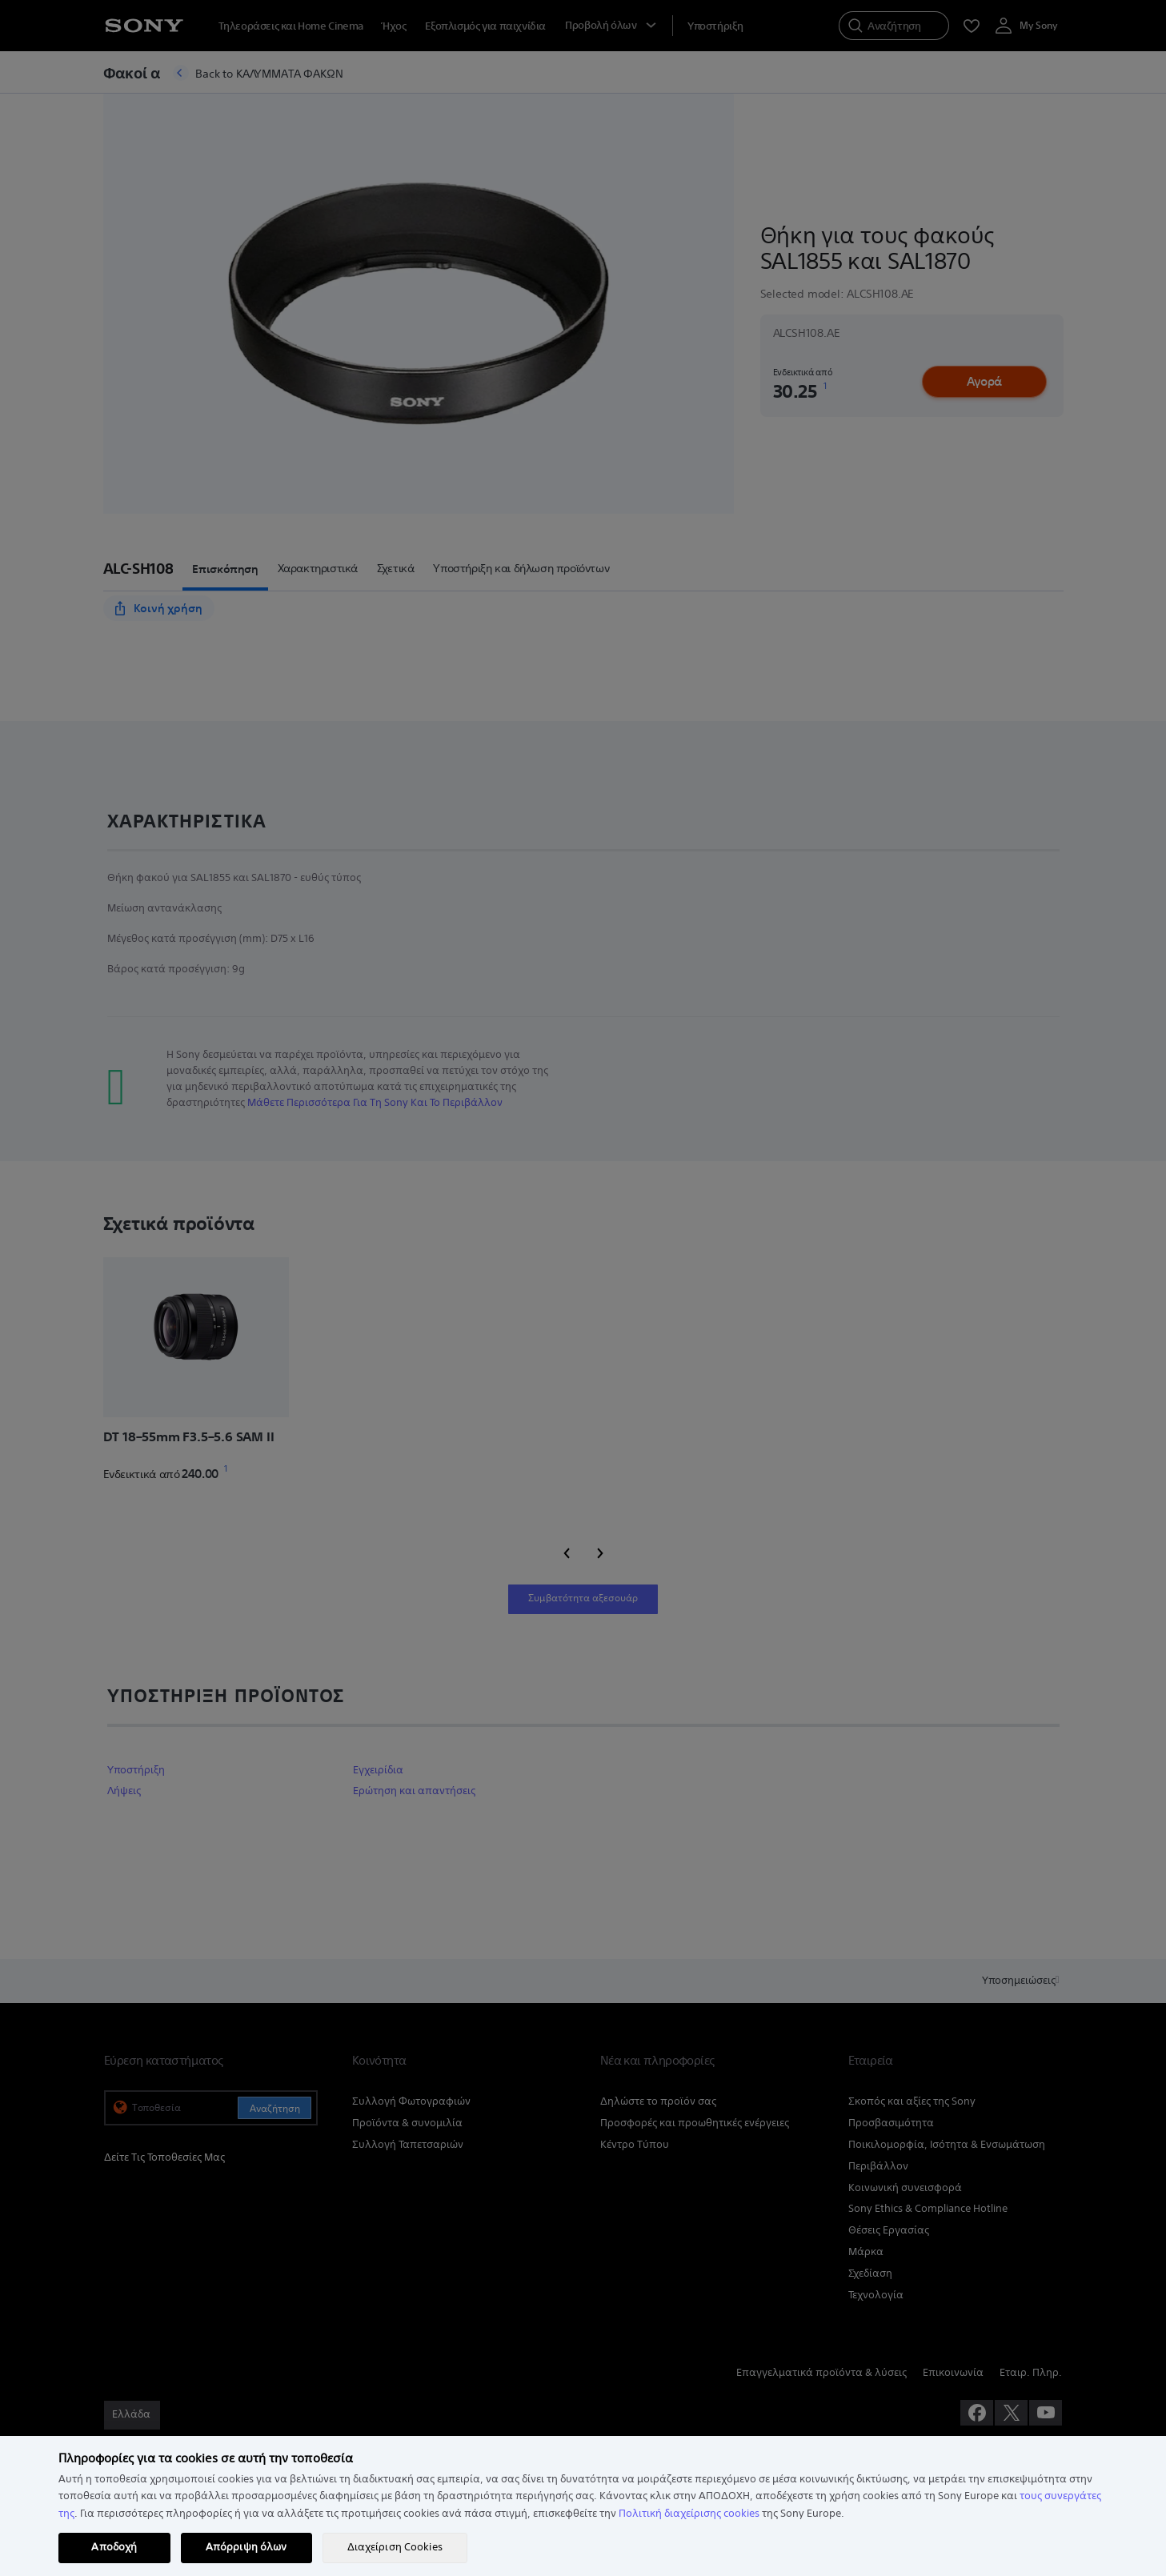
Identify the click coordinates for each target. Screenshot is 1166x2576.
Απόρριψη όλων (246, 2547)
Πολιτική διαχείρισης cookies (689, 2513)
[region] (583, 2506)
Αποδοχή (114, 2547)
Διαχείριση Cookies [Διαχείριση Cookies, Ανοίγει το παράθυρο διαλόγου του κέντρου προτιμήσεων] (395, 2547)
